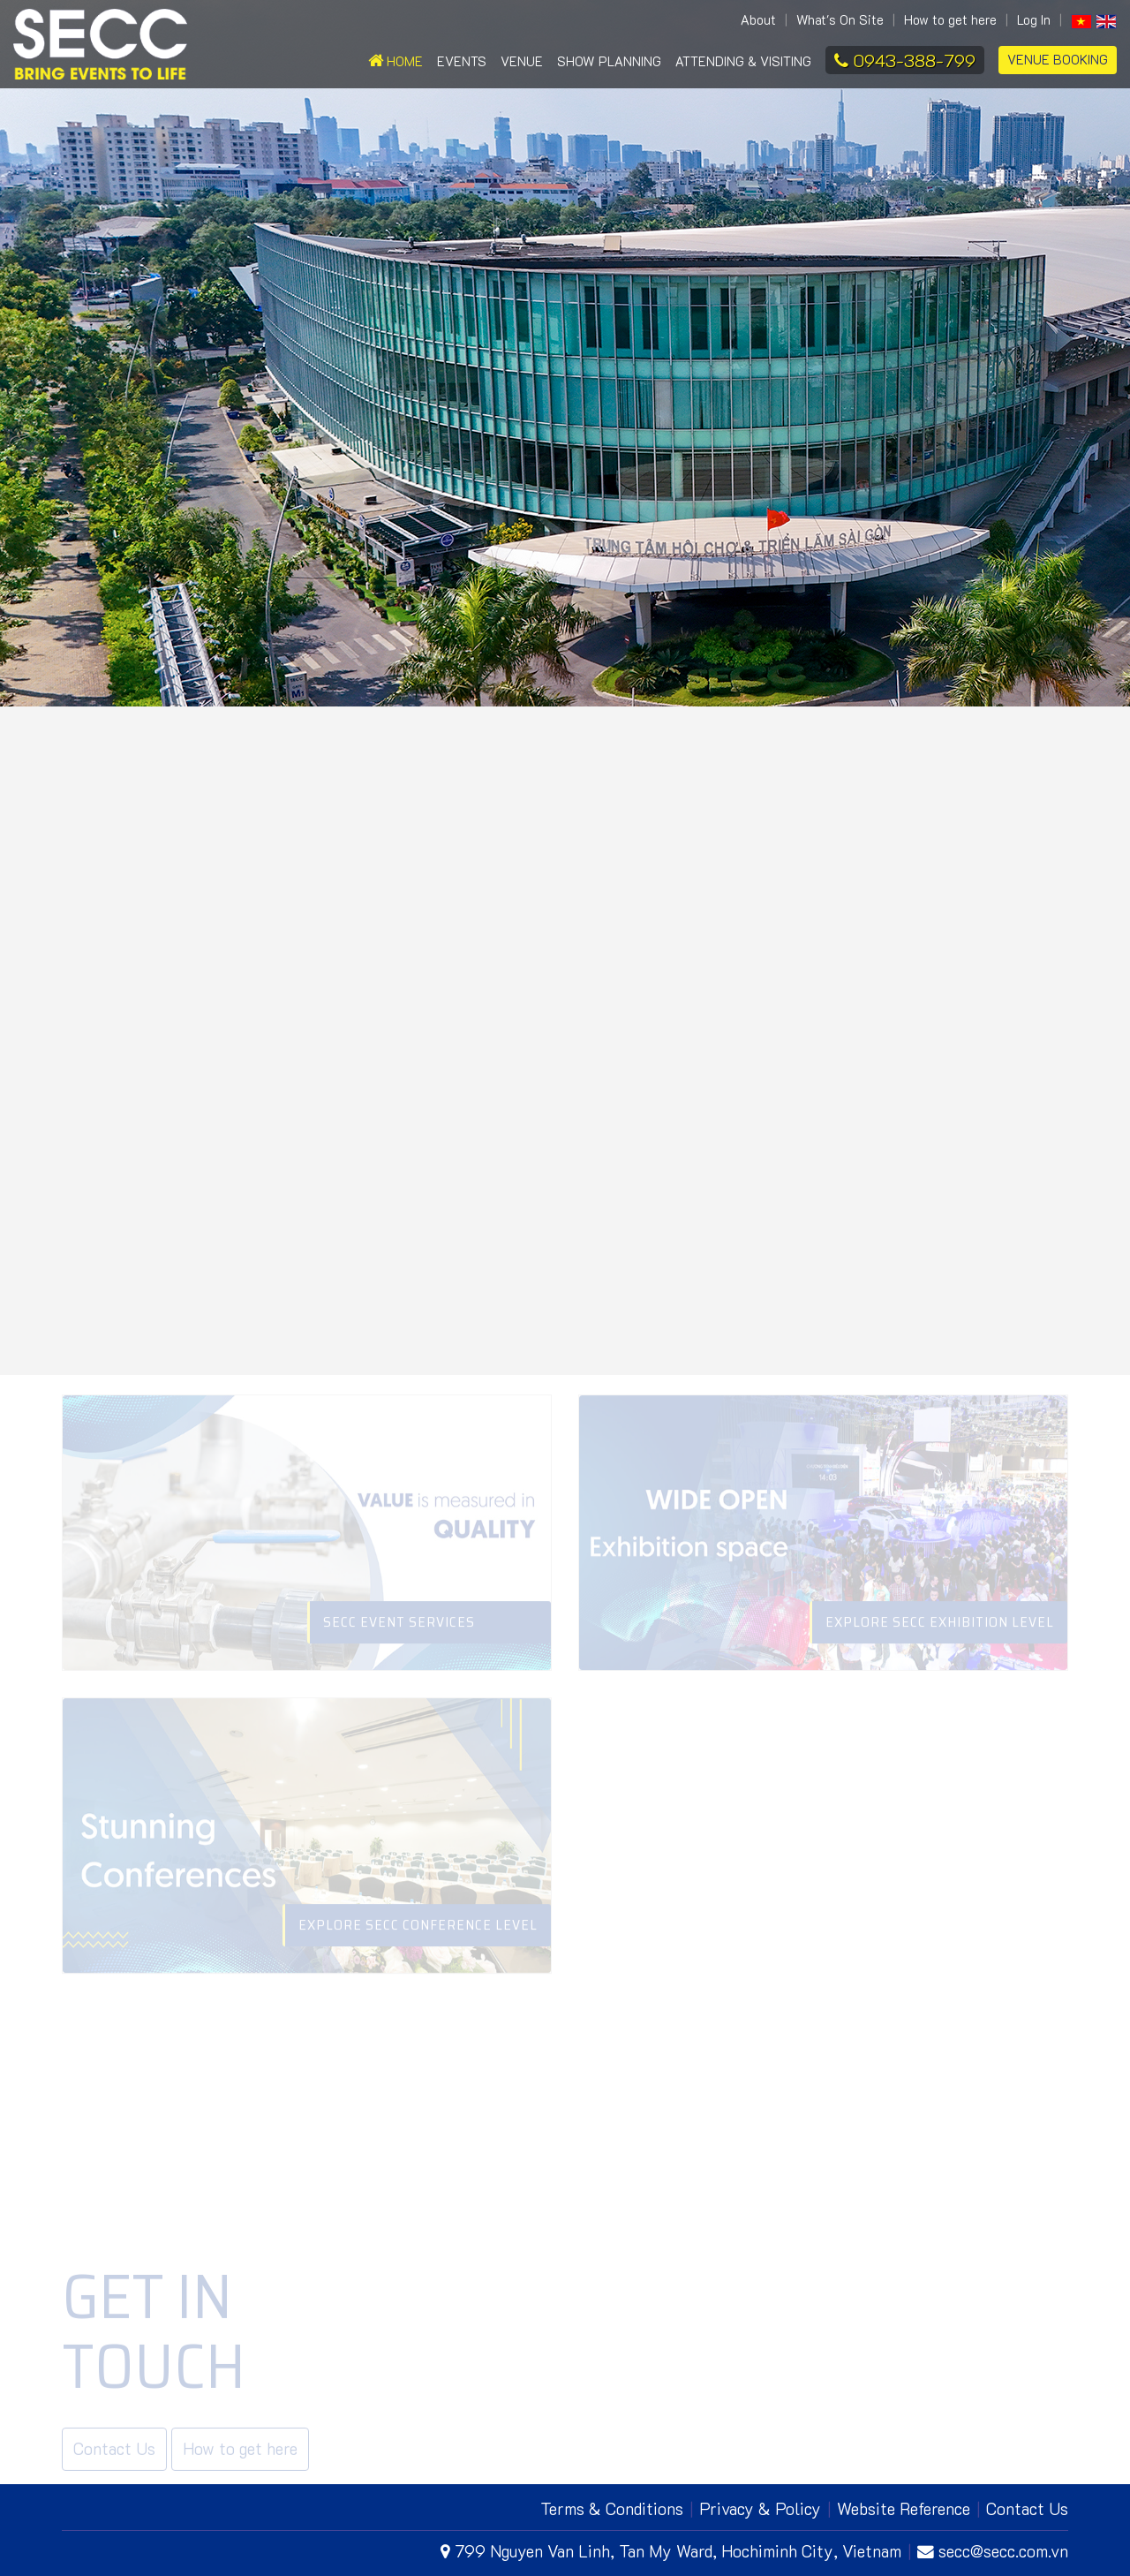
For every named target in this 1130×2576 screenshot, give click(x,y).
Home (395, 61)
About (758, 19)
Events (461, 61)
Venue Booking (1057, 59)
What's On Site (840, 19)
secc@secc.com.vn (992, 2551)
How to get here (950, 19)
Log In (1034, 19)
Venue (522, 61)
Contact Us (1027, 2508)
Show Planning (609, 61)
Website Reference (903, 2508)
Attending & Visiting (743, 61)
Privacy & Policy (760, 2508)
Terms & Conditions (611, 2508)
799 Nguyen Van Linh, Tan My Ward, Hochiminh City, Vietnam (671, 2551)
